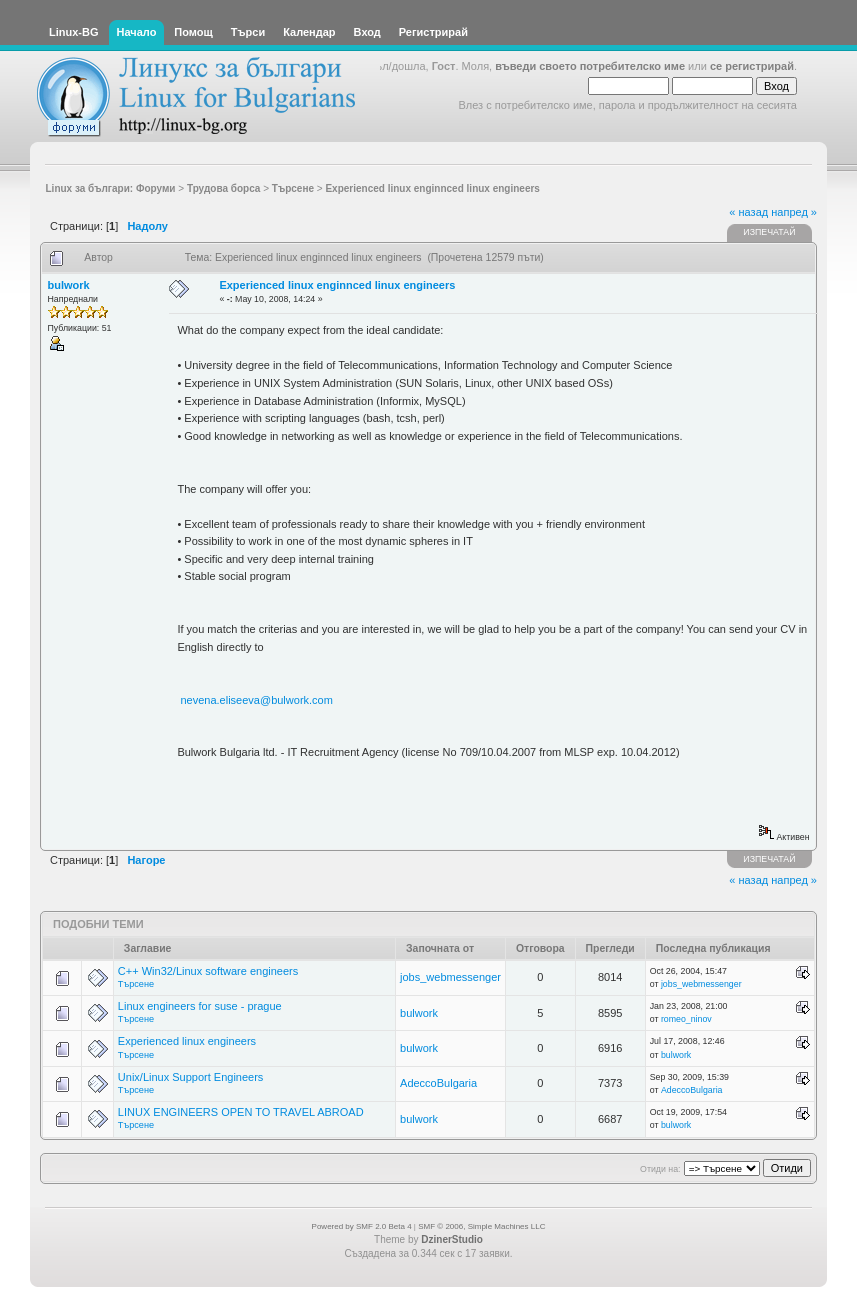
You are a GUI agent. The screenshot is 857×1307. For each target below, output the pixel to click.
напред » (794, 212)
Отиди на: (660, 1169)
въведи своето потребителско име (590, 66)
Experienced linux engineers (187, 1041)
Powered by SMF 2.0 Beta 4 (362, 1226)
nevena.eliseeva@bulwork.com (256, 700)
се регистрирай (752, 66)
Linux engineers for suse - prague (200, 1006)
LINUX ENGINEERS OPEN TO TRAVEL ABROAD (241, 1112)
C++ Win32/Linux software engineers (208, 971)
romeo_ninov (686, 1019)
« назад (748, 212)
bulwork (69, 285)
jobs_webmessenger (450, 977)
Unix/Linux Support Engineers (191, 1077)
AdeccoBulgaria (438, 1083)
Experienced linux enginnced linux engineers (337, 285)
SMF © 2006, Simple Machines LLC (481, 1226)
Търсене (136, 984)
